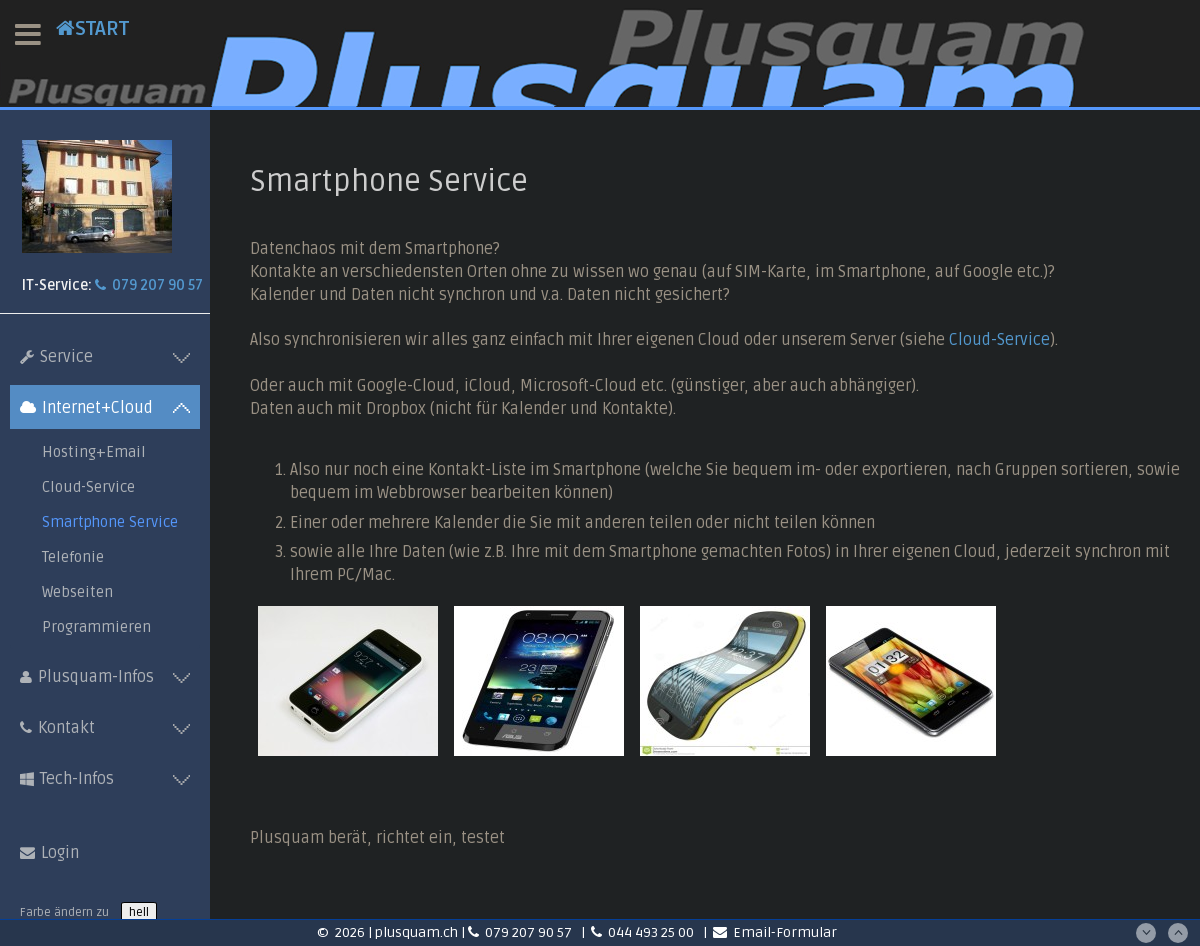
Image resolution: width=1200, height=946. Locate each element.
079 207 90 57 (149, 285)
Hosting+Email (94, 452)
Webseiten (77, 592)
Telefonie (73, 557)
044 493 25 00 (644, 932)
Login (49, 853)
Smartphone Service (110, 522)
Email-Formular (775, 932)
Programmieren (96, 627)
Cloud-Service (88, 487)
